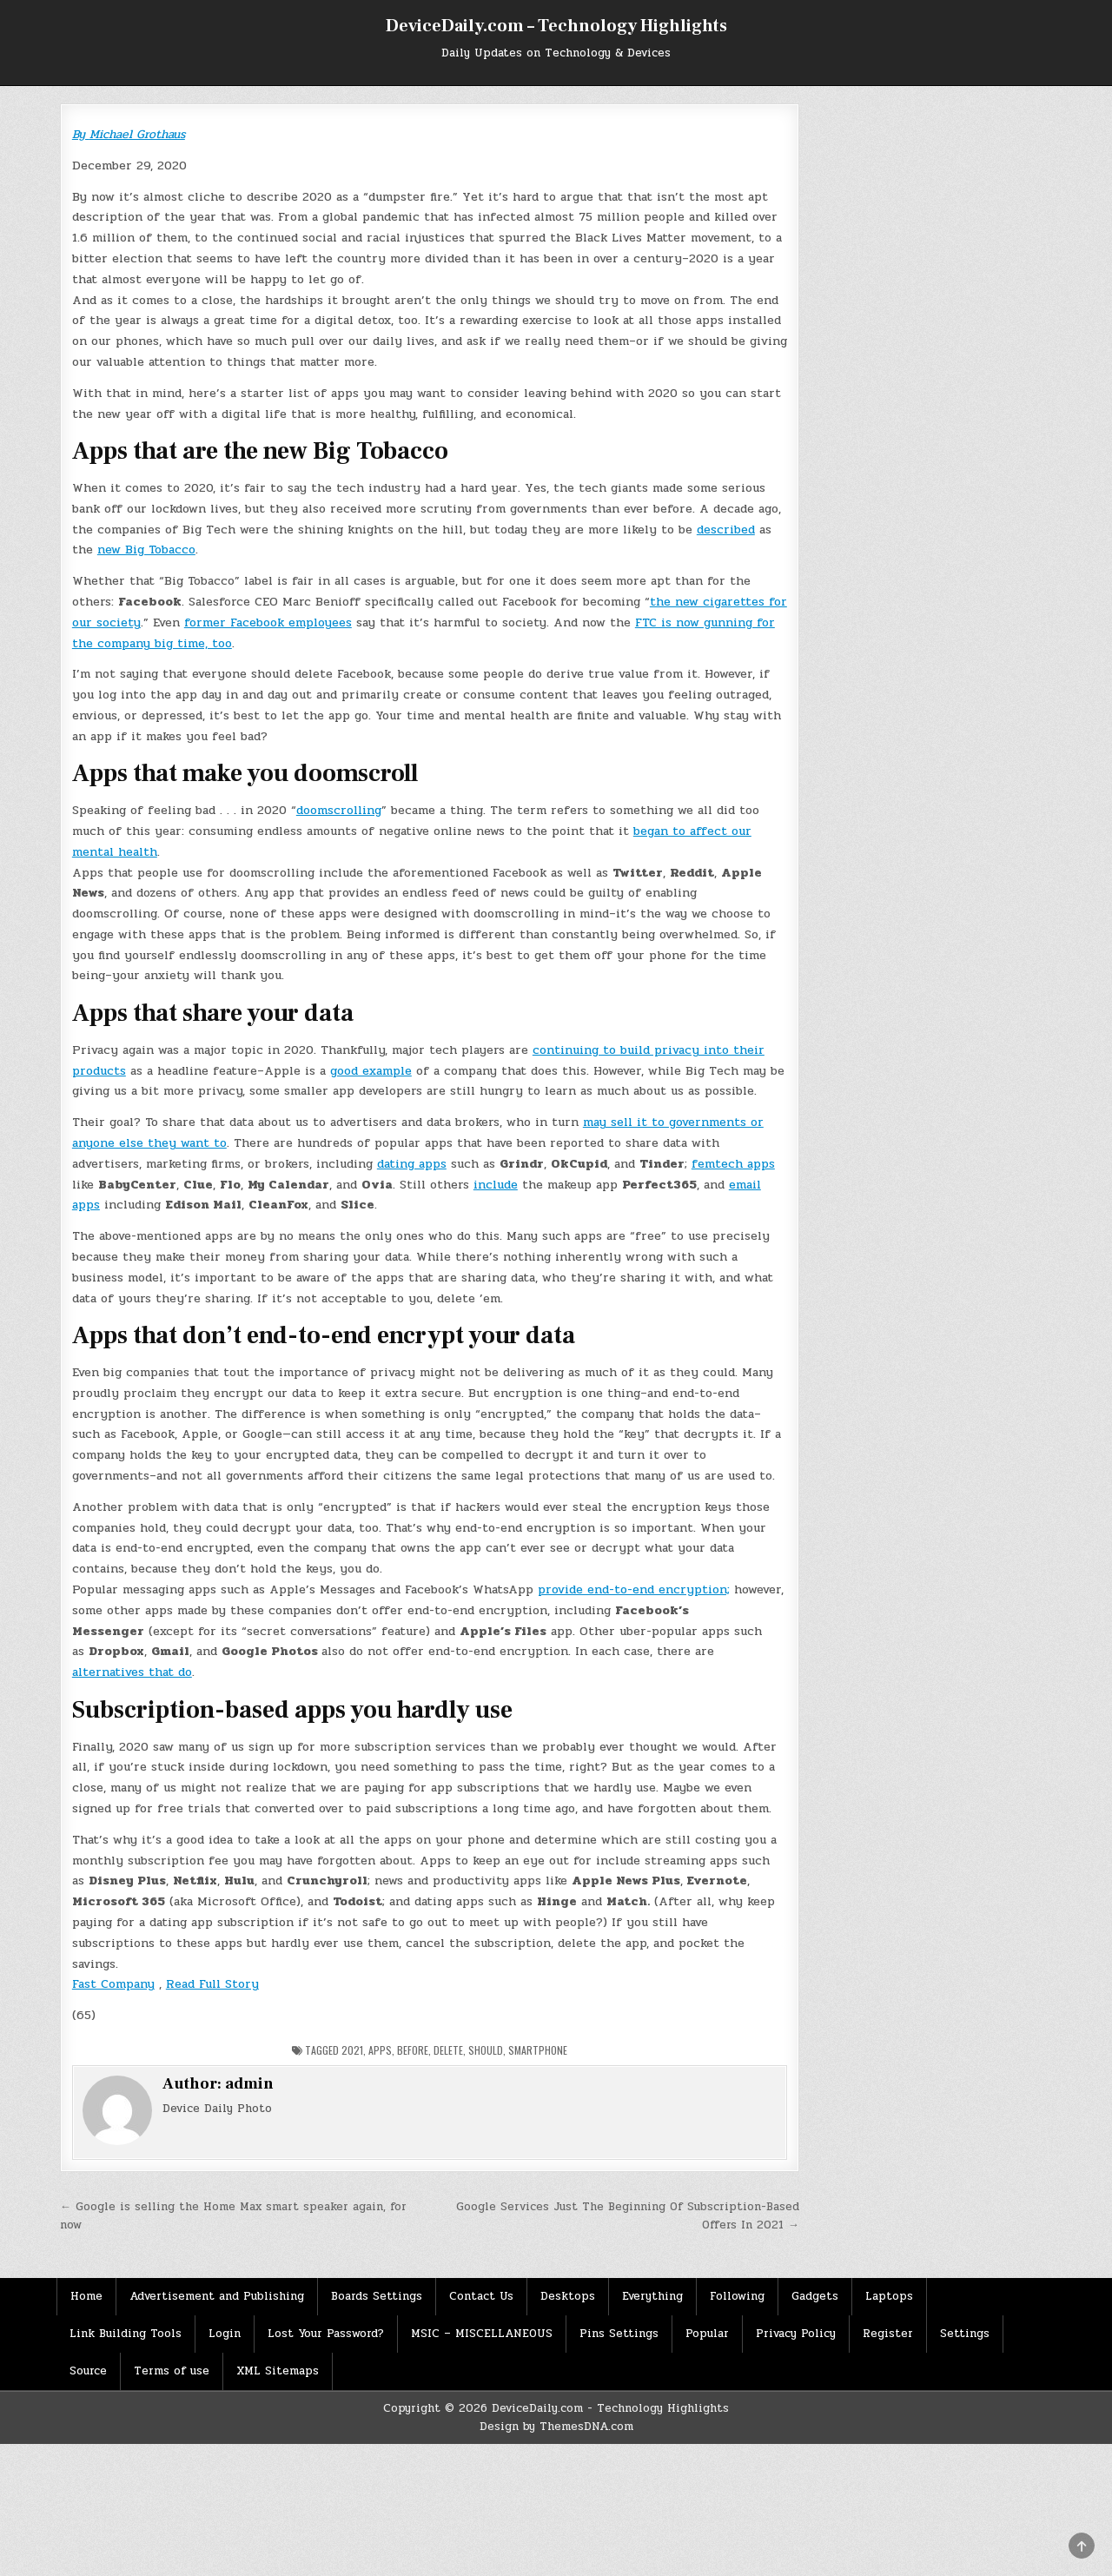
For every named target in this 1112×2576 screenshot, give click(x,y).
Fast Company (113, 1984)
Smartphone (537, 2050)
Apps (380, 2050)
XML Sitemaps (277, 2371)
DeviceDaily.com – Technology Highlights (556, 26)
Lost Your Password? (326, 2333)
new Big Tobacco (146, 549)
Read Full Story (212, 1984)
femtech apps (733, 1164)
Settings (965, 2333)
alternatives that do (132, 1672)
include (495, 1184)
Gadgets (814, 2296)
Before (412, 2050)
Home (86, 2296)
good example (371, 1071)
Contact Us (481, 2296)
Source (88, 2371)
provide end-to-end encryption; (634, 1589)
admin (249, 2084)
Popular (707, 2333)
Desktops (567, 2296)
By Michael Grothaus (128, 134)
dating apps (412, 1164)
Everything (652, 2296)
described (726, 529)
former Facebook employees (268, 622)
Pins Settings (619, 2333)
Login (224, 2333)
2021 (352, 2050)
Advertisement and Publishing (216, 2296)
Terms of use (171, 2371)
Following (737, 2296)
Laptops (889, 2296)
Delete (448, 2050)
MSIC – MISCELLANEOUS (482, 2333)
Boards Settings (376, 2296)
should (485, 2050)
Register (888, 2333)
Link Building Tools (126, 2333)
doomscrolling (338, 810)
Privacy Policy (796, 2333)
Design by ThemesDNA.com (556, 2426)
